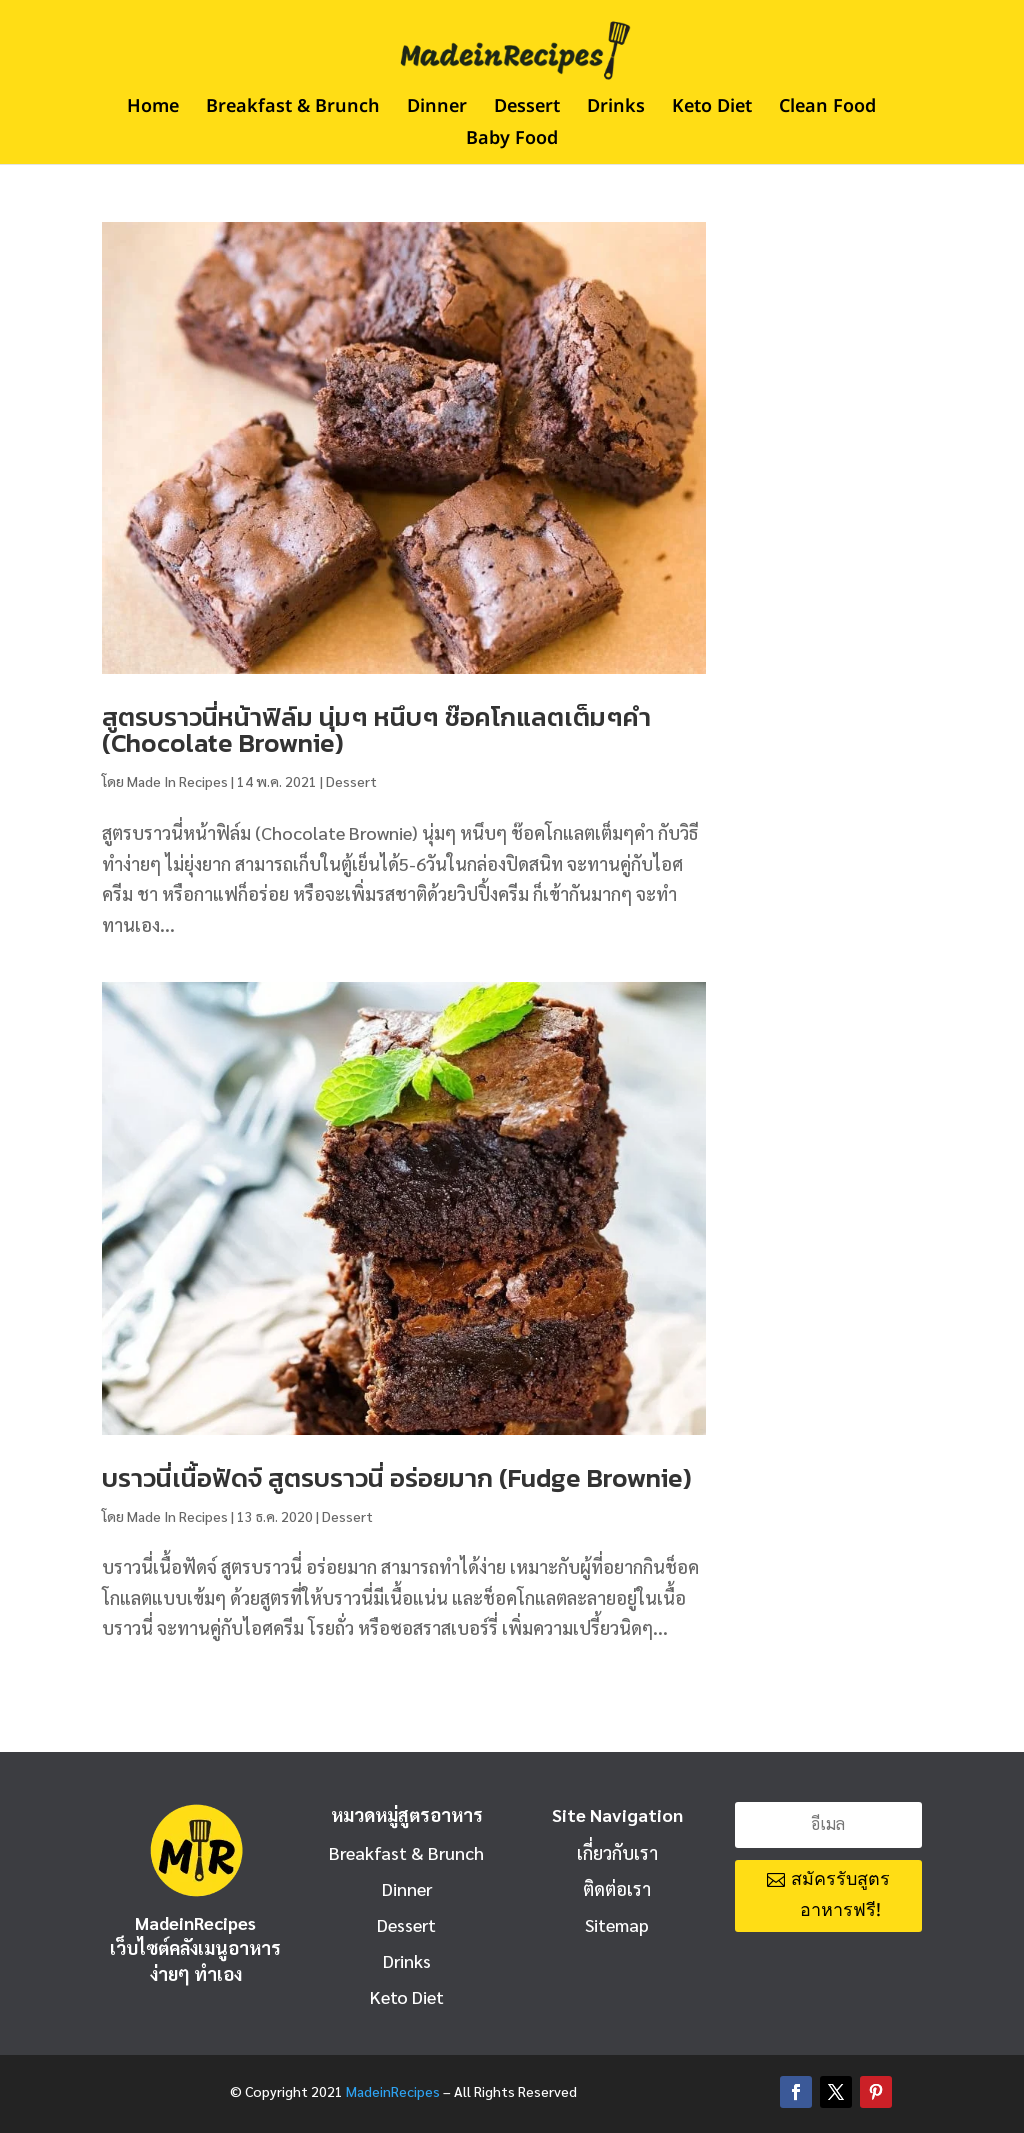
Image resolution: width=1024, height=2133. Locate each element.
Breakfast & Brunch (293, 110)
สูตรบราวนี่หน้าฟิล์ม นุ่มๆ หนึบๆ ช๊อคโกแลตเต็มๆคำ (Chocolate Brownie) (376, 729)
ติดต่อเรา (617, 1888)
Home (153, 110)
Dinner (437, 110)
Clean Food (827, 110)
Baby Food (512, 142)
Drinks (616, 110)
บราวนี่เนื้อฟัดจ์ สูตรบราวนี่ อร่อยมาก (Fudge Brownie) (397, 1477)
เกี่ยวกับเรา (617, 1852)
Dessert (527, 110)
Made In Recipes (177, 781)
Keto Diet (712, 110)
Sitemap (617, 1924)
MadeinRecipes (393, 2091)
